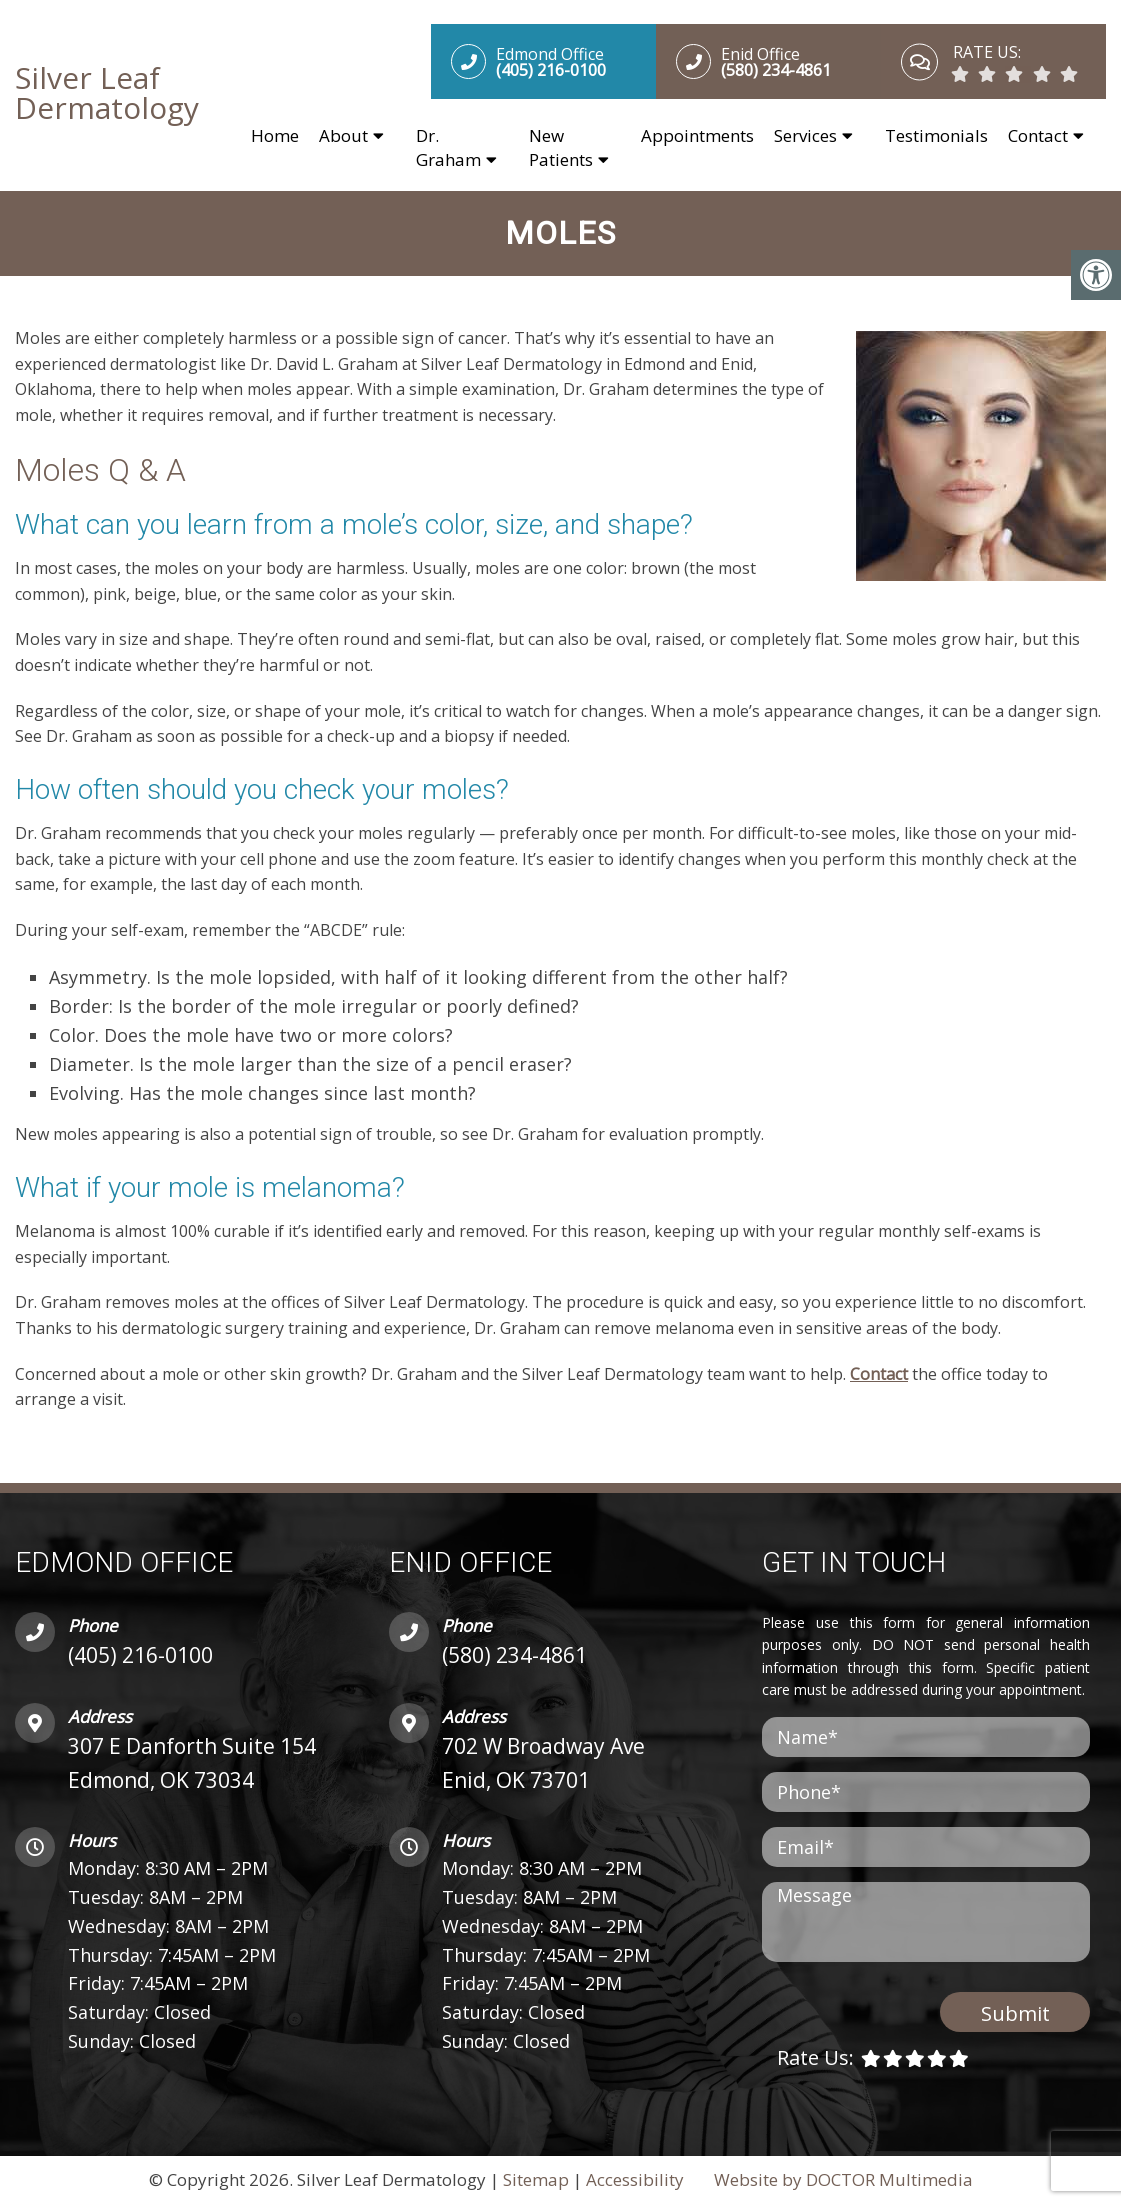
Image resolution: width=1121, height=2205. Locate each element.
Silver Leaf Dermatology (107, 94)
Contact (1038, 136)
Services (805, 136)
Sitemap (536, 2181)
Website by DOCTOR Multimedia (843, 2181)
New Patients (561, 148)
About (343, 136)
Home (275, 136)
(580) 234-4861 (514, 1657)
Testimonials (936, 136)
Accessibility (635, 2181)
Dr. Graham (448, 148)
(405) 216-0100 (140, 1657)
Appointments (697, 136)
